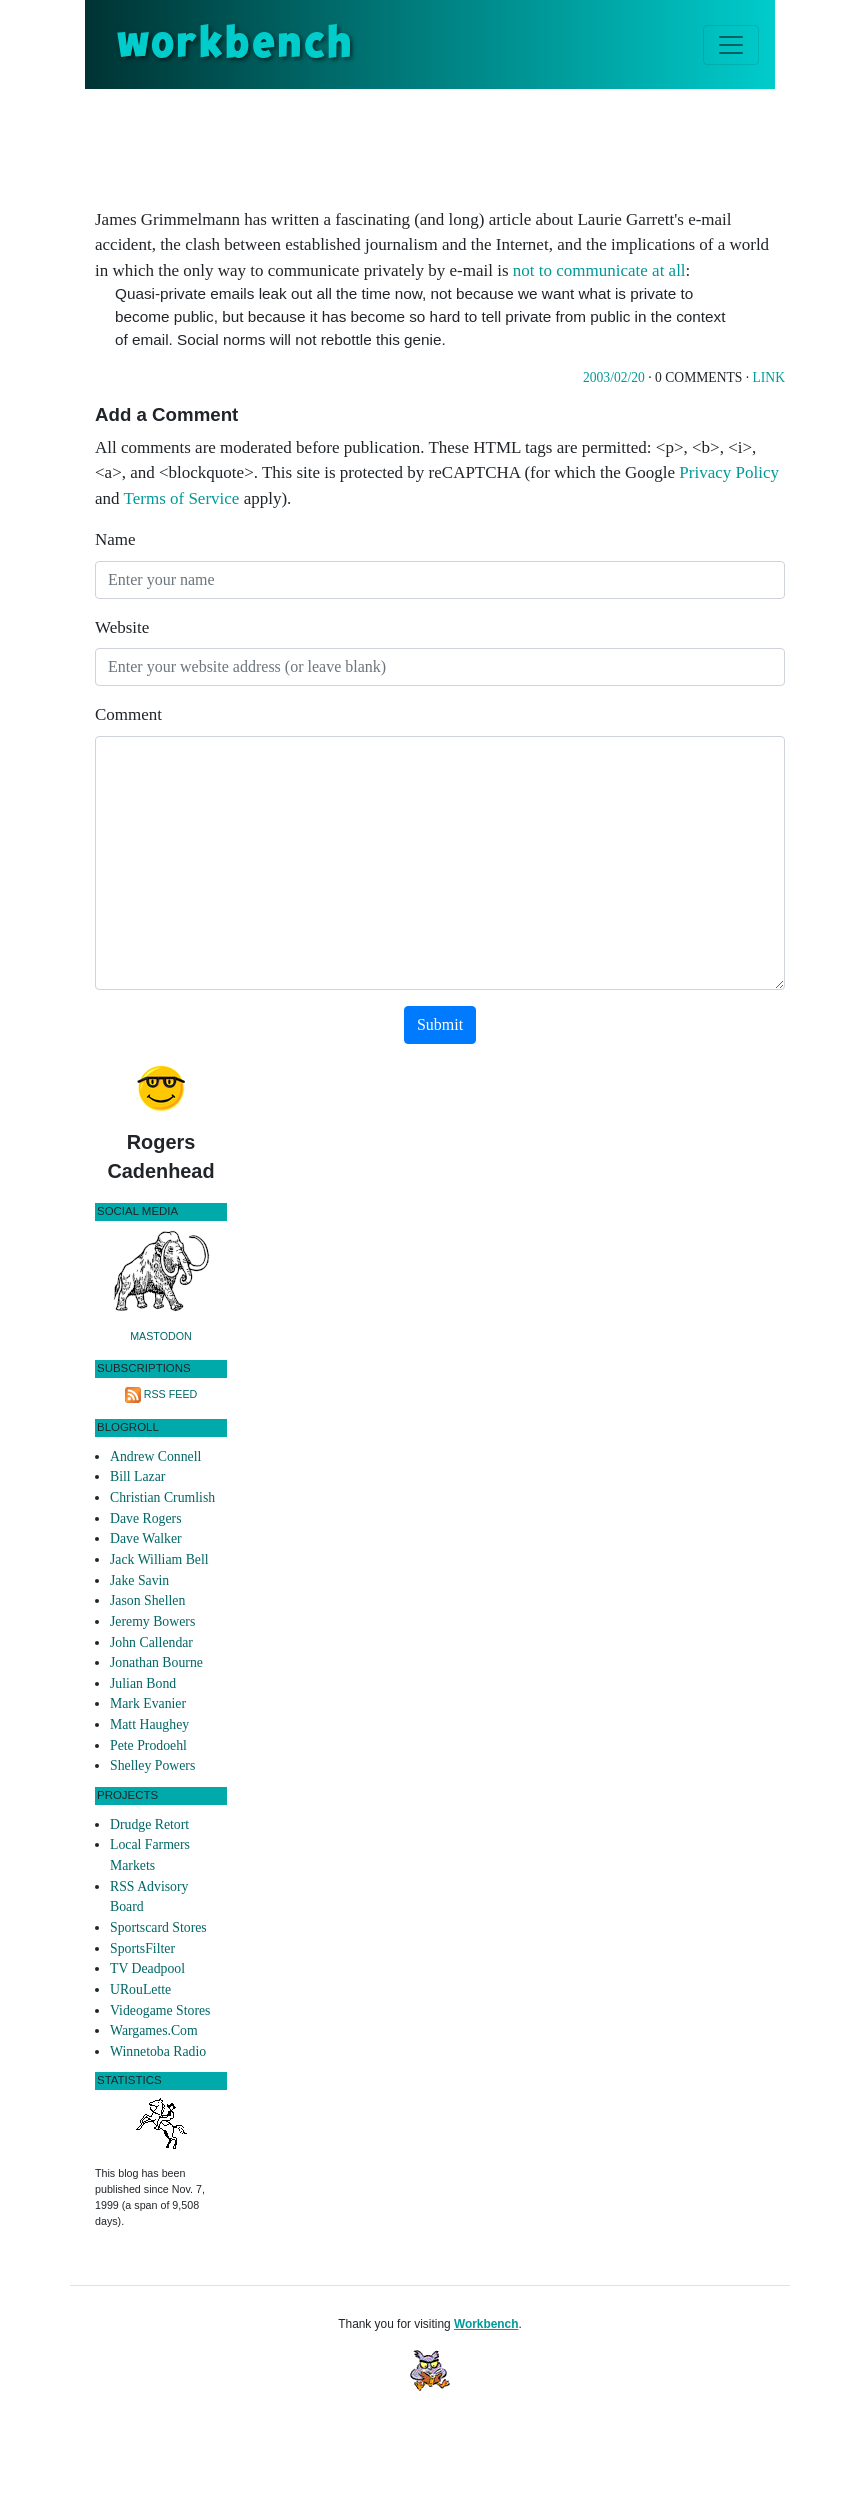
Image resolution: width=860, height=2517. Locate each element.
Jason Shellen (147, 1600)
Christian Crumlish (162, 1497)
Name (115, 539)
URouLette (140, 1989)
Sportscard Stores (158, 1927)
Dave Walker (146, 1538)
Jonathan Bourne (156, 1662)
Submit (440, 1024)
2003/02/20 (614, 377)
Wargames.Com (154, 2030)
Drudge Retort (149, 1824)
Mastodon (161, 1336)
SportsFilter (142, 1948)
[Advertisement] (459, 144)
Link (769, 377)
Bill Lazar (137, 1476)
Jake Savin (139, 1580)
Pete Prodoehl (148, 1745)
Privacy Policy (729, 472)
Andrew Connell (155, 1456)
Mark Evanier (148, 1703)
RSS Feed (171, 1394)
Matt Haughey (149, 1724)
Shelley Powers (152, 1765)
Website (122, 627)
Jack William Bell (159, 1559)
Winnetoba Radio (158, 2051)
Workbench (486, 2324)
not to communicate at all (599, 270)
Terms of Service (182, 498)
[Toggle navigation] (731, 45)
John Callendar (151, 1642)
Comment (128, 714)
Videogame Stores (160, 2010)
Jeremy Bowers (152, 1621)
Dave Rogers (145, 1518)
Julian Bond (143, 1683)
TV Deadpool (147, 1968)
